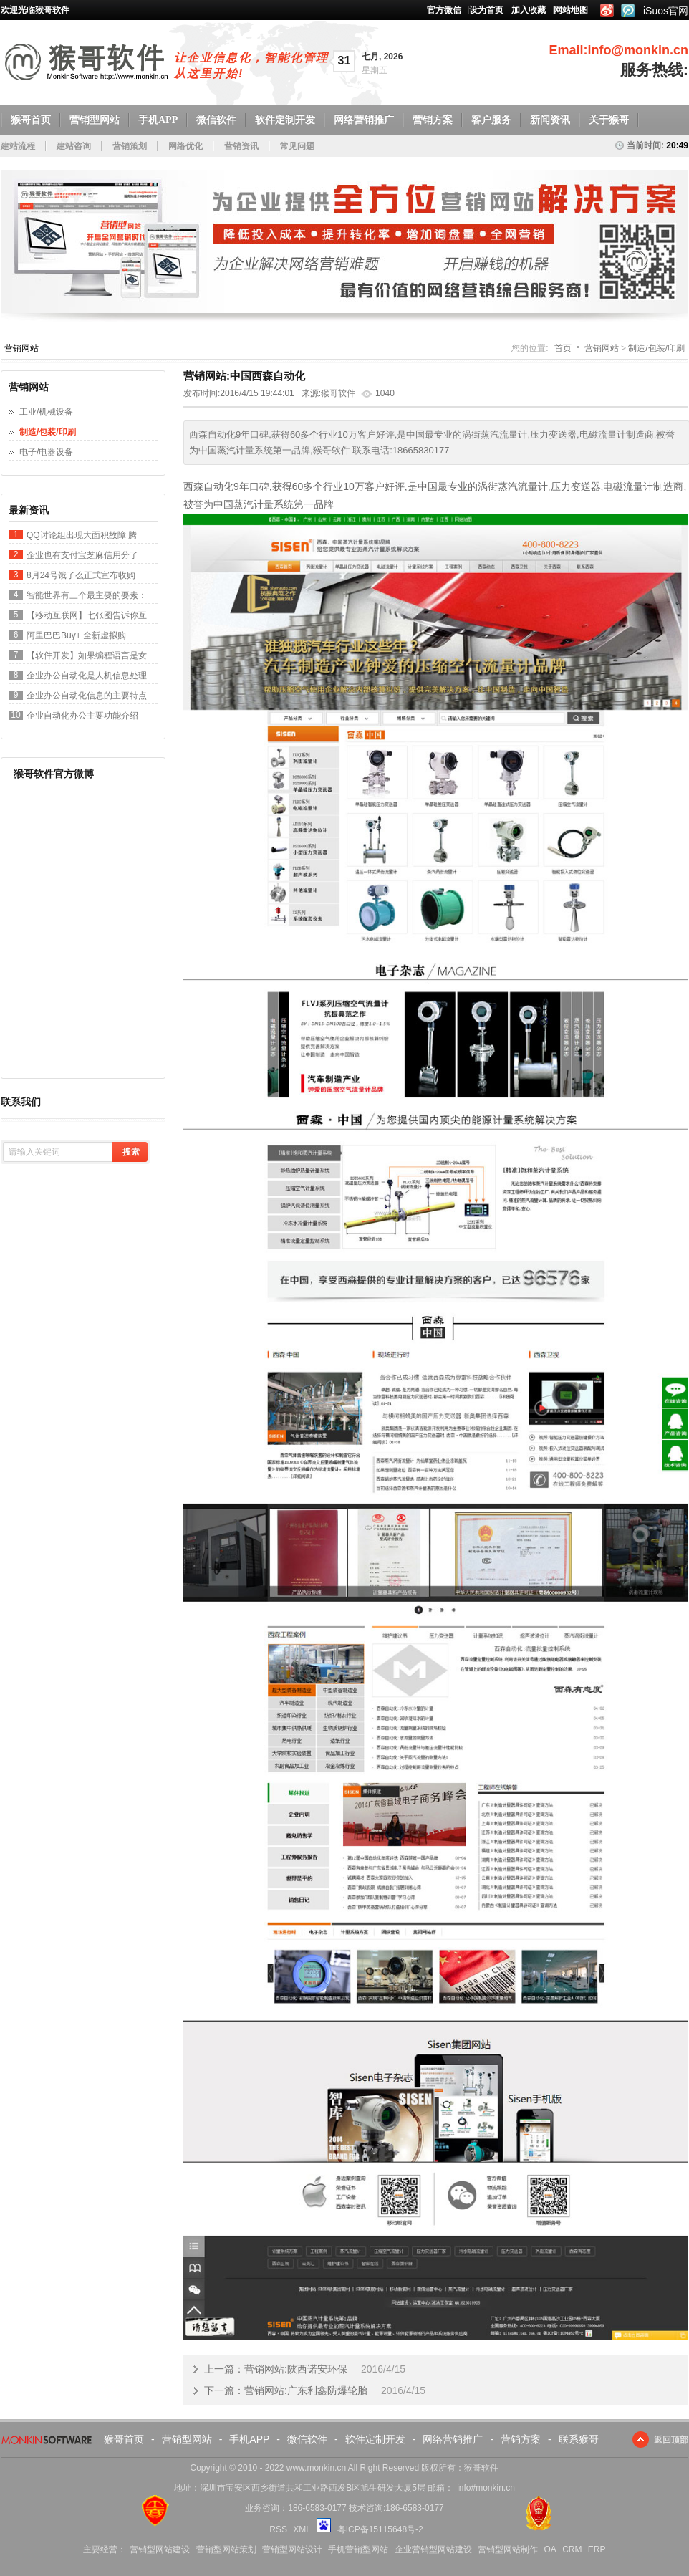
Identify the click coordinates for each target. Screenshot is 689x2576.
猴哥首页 (31, 120)
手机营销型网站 (358, 2549)
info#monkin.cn (486, 2488)
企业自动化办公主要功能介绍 (82, 716)
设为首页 (486, 10)
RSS (278, 2529)
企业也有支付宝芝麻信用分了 (82, 555)
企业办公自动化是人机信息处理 (86, 676)
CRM (572, 2549)
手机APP (158, 120)
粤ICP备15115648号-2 (380, 2529)
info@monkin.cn (637, 50)
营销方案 (433, 120)
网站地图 (571, 10)
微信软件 (216, 120)
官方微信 (444, 10)
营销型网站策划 (226, 2549)
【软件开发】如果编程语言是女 (86, 655)
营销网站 (601, 348)
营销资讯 (241, 146)
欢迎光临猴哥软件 (35, 10)
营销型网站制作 (508, 2549)
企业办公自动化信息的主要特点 (86, 696)
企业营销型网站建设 (433, 2549)
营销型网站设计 (292, 2549)
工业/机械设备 (46, 412)
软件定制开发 (285, 120)
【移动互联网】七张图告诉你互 (86, 615)
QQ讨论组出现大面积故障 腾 (81, 535)
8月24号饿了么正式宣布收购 (80, 575)
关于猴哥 (609, 120)
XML (302, 2529)
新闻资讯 (550, 120)
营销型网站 (94, 120)
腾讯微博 (628, 9)
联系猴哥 (579, 2439)
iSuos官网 (665, 10)
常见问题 (297, 146)
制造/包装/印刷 (656, 348)
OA (550, 2549)
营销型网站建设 (160, 2549)
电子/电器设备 (46, 452)
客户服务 (491, 120)
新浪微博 (606, 9)
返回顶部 (671, 2439)
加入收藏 (528, 10)
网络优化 (185, 146)
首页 (563, 348)
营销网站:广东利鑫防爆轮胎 (305, 2390)
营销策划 (129, 146)
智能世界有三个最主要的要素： (86, 595)
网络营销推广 (364, 120)
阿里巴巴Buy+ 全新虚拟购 (76, 635)
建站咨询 (74, 146)
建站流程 (18, 146)
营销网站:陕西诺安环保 (295, 2369)
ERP (597, 2549)
